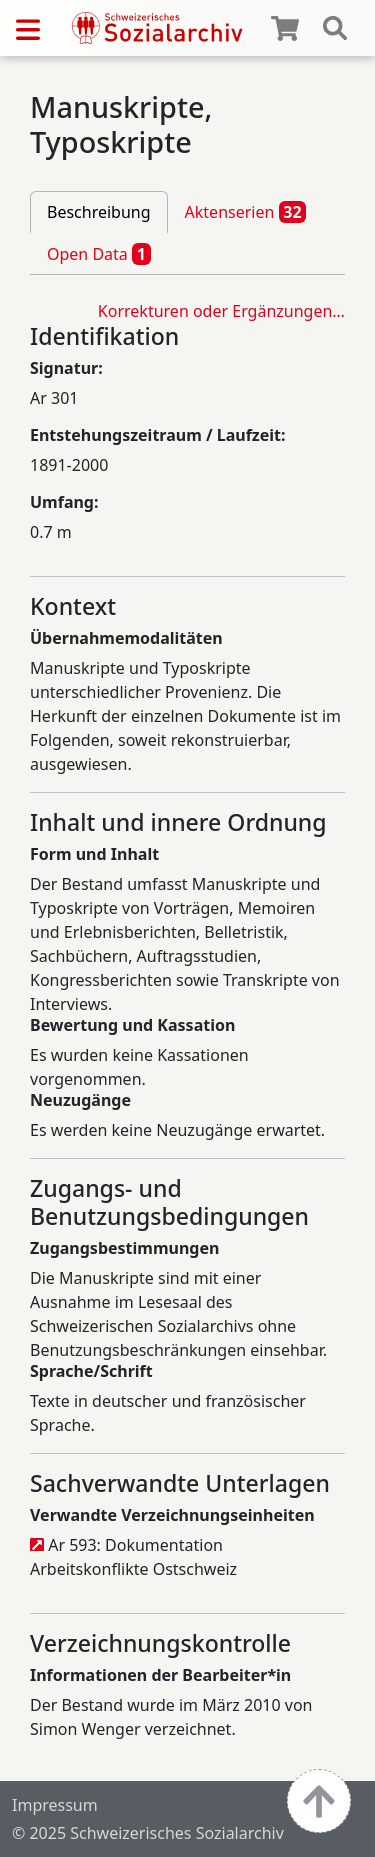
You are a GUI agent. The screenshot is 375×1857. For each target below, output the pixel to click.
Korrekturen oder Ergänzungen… (221, 311)
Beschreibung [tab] (99, 212)
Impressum (55, 1805)
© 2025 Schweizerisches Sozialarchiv (148, 1833)
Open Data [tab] (99, 254)
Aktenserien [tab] (246, 212)
